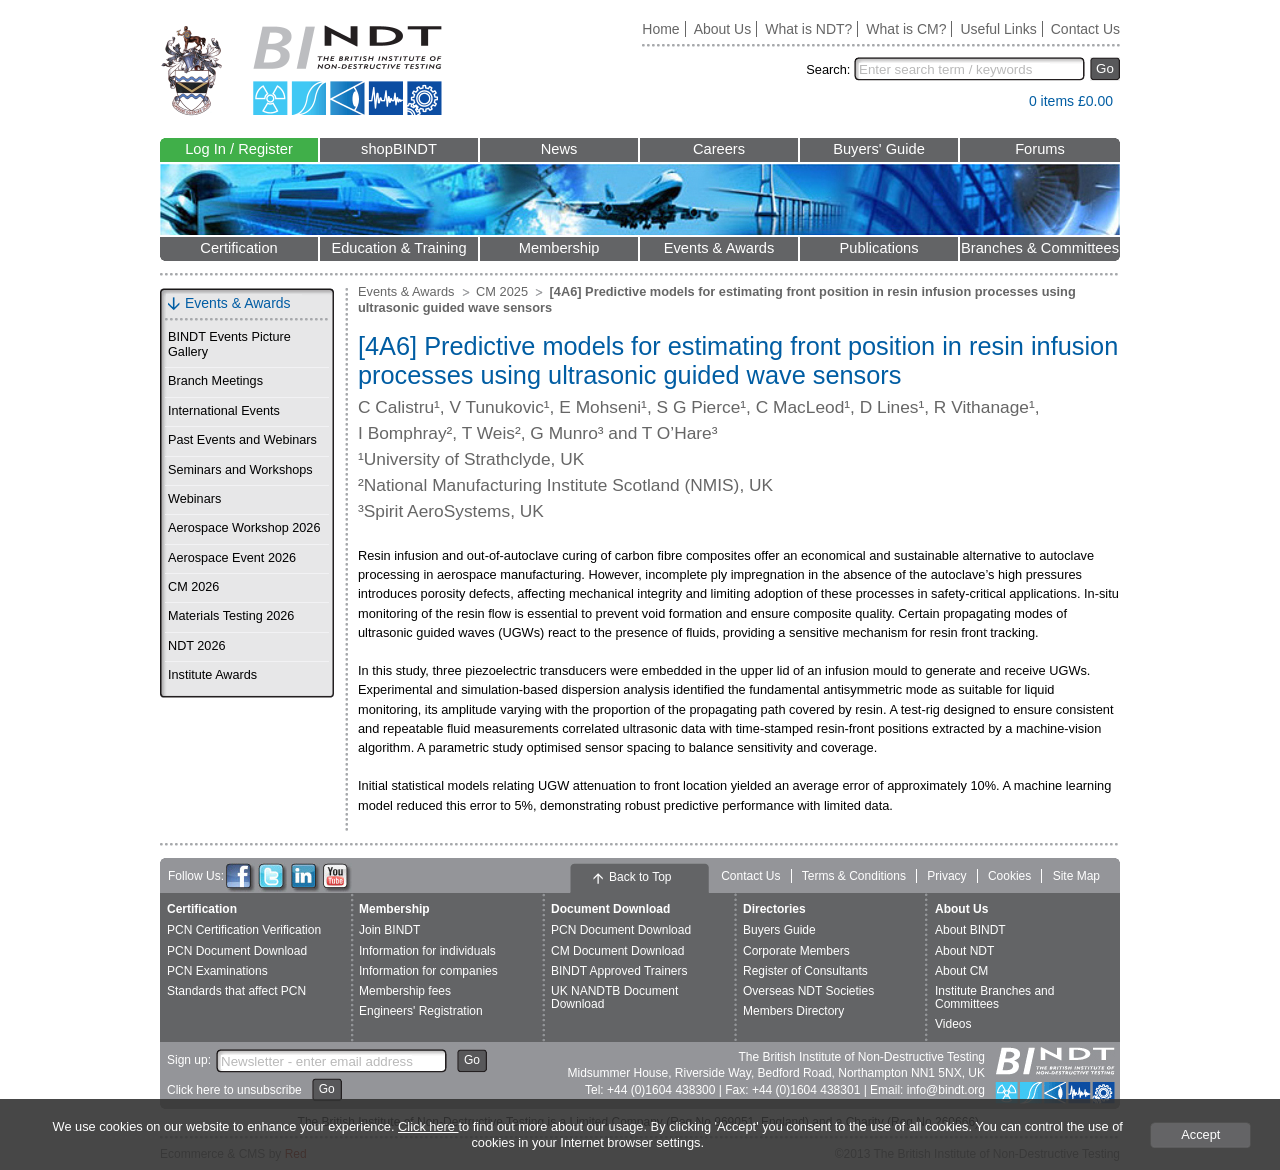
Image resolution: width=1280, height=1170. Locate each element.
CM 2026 (193, 587)
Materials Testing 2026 (231, 616)
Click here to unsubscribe (234, 1090)
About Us (723, 29)
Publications (878, 248)
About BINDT (970, 930)
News (559, 149)
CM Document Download (617, 951)
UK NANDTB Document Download (614, 997)
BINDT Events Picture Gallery (229, 344)
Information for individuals (427, 951)
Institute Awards (212, 675)
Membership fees (405, 991)
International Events (224, 411)
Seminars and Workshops (240, 470)
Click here (428, 1126)
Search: (828, 69)
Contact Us (1085, 29)
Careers (719, 149)
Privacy (946, 876)
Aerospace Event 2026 (232, 558)
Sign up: (189, 1060)
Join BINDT (389, 930)
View (1004, 105)
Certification (238, 248)
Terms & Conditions (854, 876)
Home (660, 29)
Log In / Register (239, 149)
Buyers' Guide (879, 149)
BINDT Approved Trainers (619, 971)
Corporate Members (796, 951)
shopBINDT (399, 149)
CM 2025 (502, 291)
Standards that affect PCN (236, 991)
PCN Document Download (237, 951)
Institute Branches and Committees (994, 997)
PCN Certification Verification (244, 930)
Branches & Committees (1040, 248)
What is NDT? (808, 29)
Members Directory (793, 1011)
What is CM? (906, 29)
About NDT (964, 951)
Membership (559, 248)
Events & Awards (719, 248)
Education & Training (398, 248)
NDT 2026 (196, 646)
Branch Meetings (215, 381)
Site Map (1076, 876)
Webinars (194, 499)
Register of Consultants (805, 971)
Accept (1200, 1134)
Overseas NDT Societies (808, 991)
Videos (953, 1024)
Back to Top (640, 877)
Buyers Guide (779, 930)
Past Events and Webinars (242, 440)
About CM (961, 971)
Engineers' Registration (421, 1011)
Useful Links (998, 29)
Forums (1040, 149)
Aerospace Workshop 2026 (244, 528)
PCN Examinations (217, 971)
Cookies (1009, 876)
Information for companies (428, 971)
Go (1105, 68)
